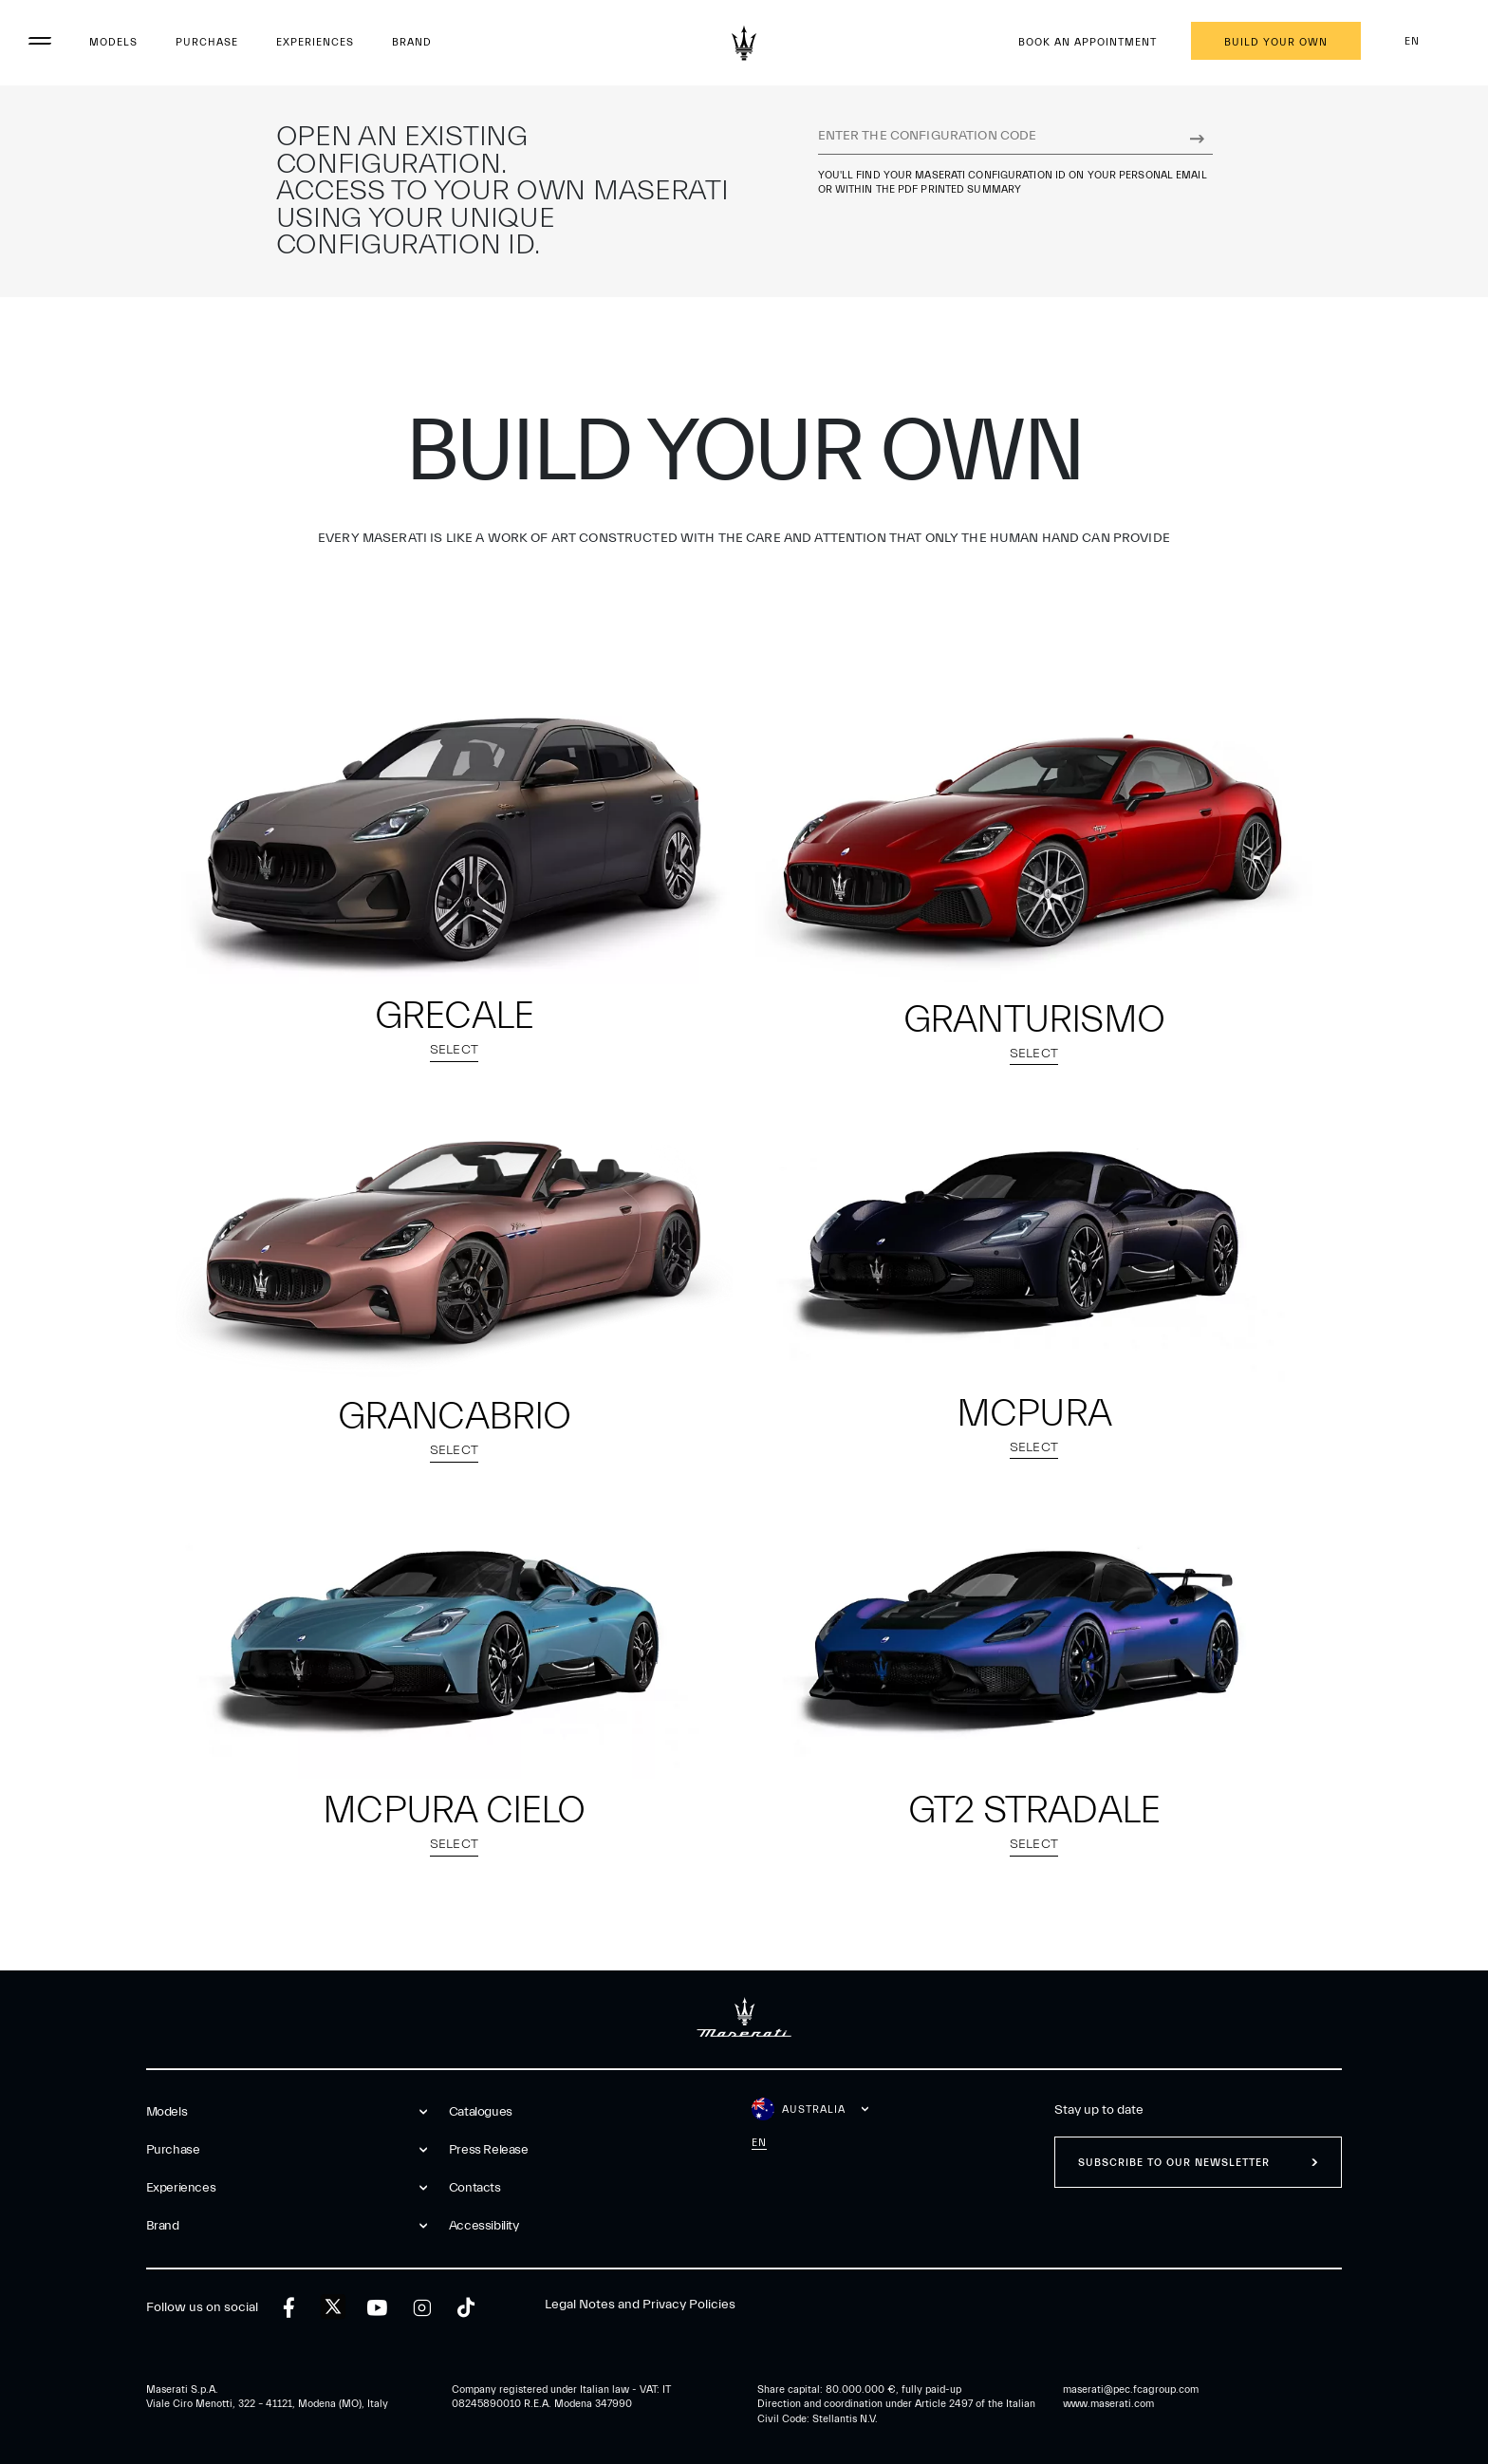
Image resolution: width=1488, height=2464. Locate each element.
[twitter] (333, 2307)
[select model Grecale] (454, 843)
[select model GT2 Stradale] (1033, 1639)
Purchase (207, 42)
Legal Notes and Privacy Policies (640, 2304)
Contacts (475, 2187)
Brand (412, 42)
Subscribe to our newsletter (1174, 2162)
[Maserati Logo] (744, 42)
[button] (454, 885)
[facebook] (289, 2308)
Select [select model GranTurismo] (1034, 1056)
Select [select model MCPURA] (1034, 1450)
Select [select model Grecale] (454, 1052)
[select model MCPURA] (1033, 1241)
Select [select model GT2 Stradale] (1034, 1847)
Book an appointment (1087, 42)
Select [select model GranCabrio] (454, 1453)
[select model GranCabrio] (454, 1243)
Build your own (1276, 42)
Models (113, 42)
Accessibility (484, 2225)
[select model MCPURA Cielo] (454, 1639)
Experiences (315, 42)
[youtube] (377, 2308)
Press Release (489, 2149)
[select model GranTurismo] (1033, 845)
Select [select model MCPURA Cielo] (454, 1847)
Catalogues (480, 2111)
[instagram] (422, 2308)
